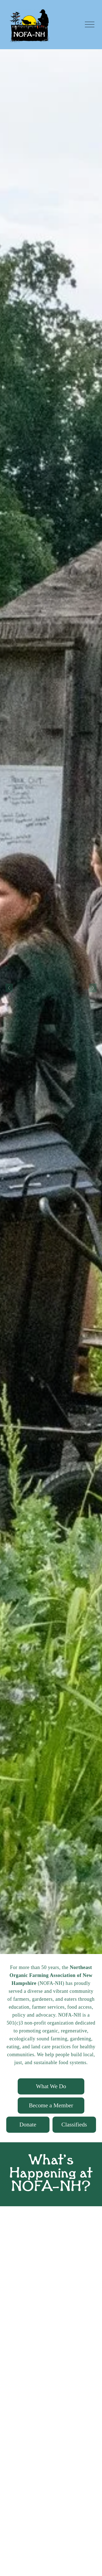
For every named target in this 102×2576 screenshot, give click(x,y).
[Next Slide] (93, 988)
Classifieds (74, 2124)
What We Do (51, 2086)
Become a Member (51, 2105)
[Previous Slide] (9, 988)
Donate (27, 2124)
